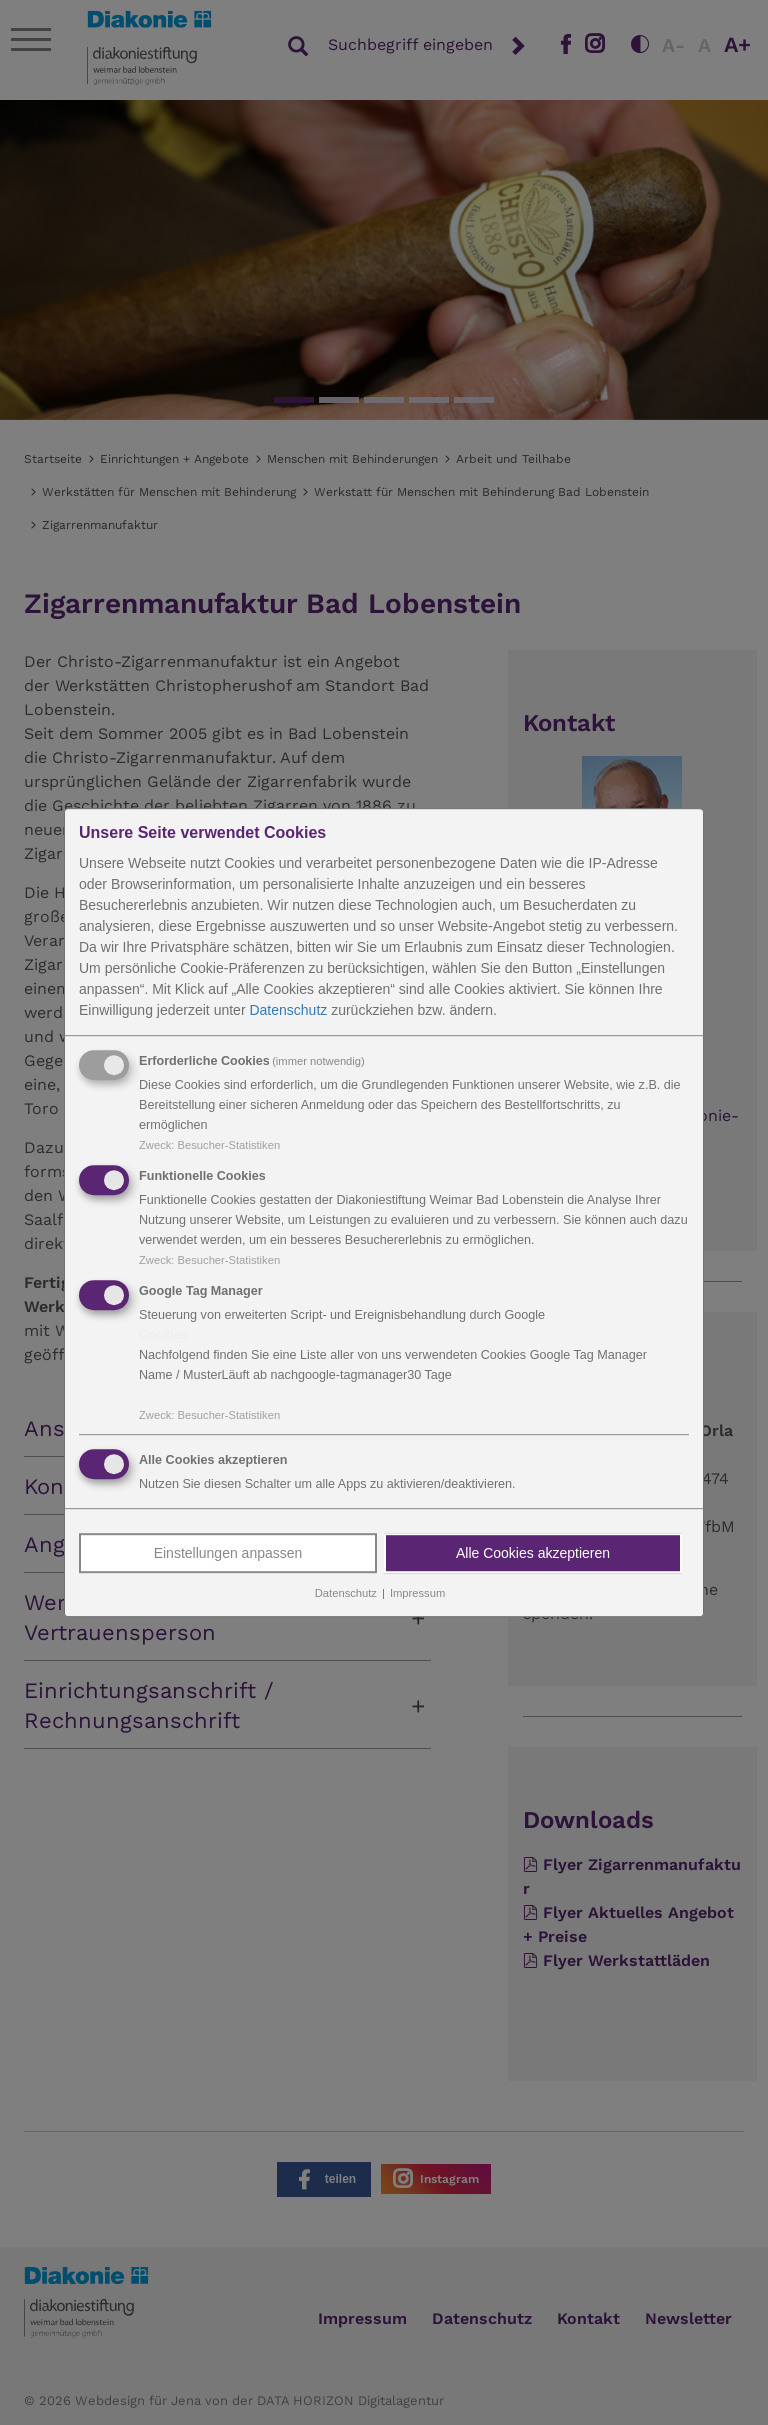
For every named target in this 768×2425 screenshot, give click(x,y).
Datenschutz (288, 1010)
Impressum (417, 1594)
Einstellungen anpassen (228, 1554)
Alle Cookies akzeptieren (533, 1554)
